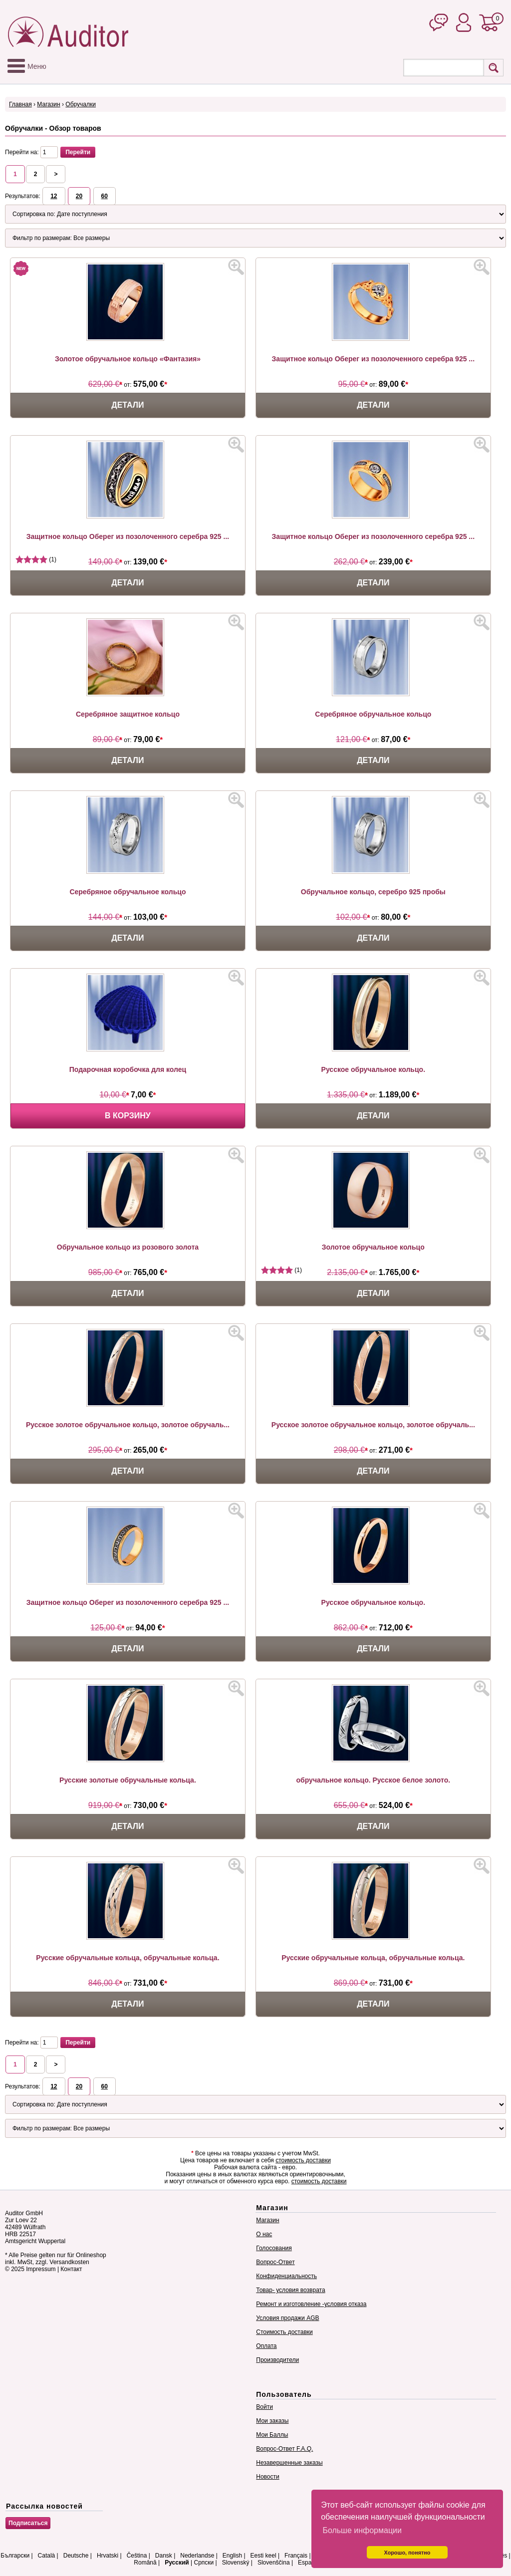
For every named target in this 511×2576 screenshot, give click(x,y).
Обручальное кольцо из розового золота (128, 1247)
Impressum (40, 2269)
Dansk (163, 2555)
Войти (264, 2406)
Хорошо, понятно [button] (407, 2553)
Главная (20, 104)
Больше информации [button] (362, 2530)
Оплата (266, 2345)
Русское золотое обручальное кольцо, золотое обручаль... (128, 1425)
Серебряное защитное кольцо (128, 714)
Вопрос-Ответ (275, 2262)
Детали (127, 405)
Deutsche (76, 2555)
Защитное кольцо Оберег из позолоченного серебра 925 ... (373, 359)
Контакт (71, 2269)
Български (14, 2555)
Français (295, 2555)
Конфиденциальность (286, 2276)
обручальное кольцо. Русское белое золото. (373, 1780)
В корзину (128, 1115)
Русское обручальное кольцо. (373, 1069)
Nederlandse (197, 2555)
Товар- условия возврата (290, 2290)
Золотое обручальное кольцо (373, 1247)
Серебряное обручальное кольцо (373, 714)
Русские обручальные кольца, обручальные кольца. (127, 1958)
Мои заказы (272, 2420)
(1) (35, 559)
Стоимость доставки (284, 2331)
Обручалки (80, 104)
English (232, 2555)
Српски (204, 2562)
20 (79, 196)
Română (145, 2562)
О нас (264, 2234)
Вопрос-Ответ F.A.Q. (284, 2448)
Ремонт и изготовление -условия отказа (311, 2304)
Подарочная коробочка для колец (127, 1069)
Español (308, 2562)
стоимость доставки (303, 2160)
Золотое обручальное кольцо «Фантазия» (128, 359)
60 (104, 196)
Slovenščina (273, 2562)
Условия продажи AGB (287, 2318)
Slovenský (236, 2562)
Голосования (273, 2248)
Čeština (137, 2555)
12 (53, 196)
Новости (267, 2476)
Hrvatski (107, 2555)
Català (46, 2555)
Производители (277, 2359)
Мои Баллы (272, 2434)
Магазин (48, 104)
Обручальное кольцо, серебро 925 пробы (373, 892)
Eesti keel (263, 2555)
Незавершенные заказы (289, 2462)
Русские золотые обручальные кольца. (127, 1780)
